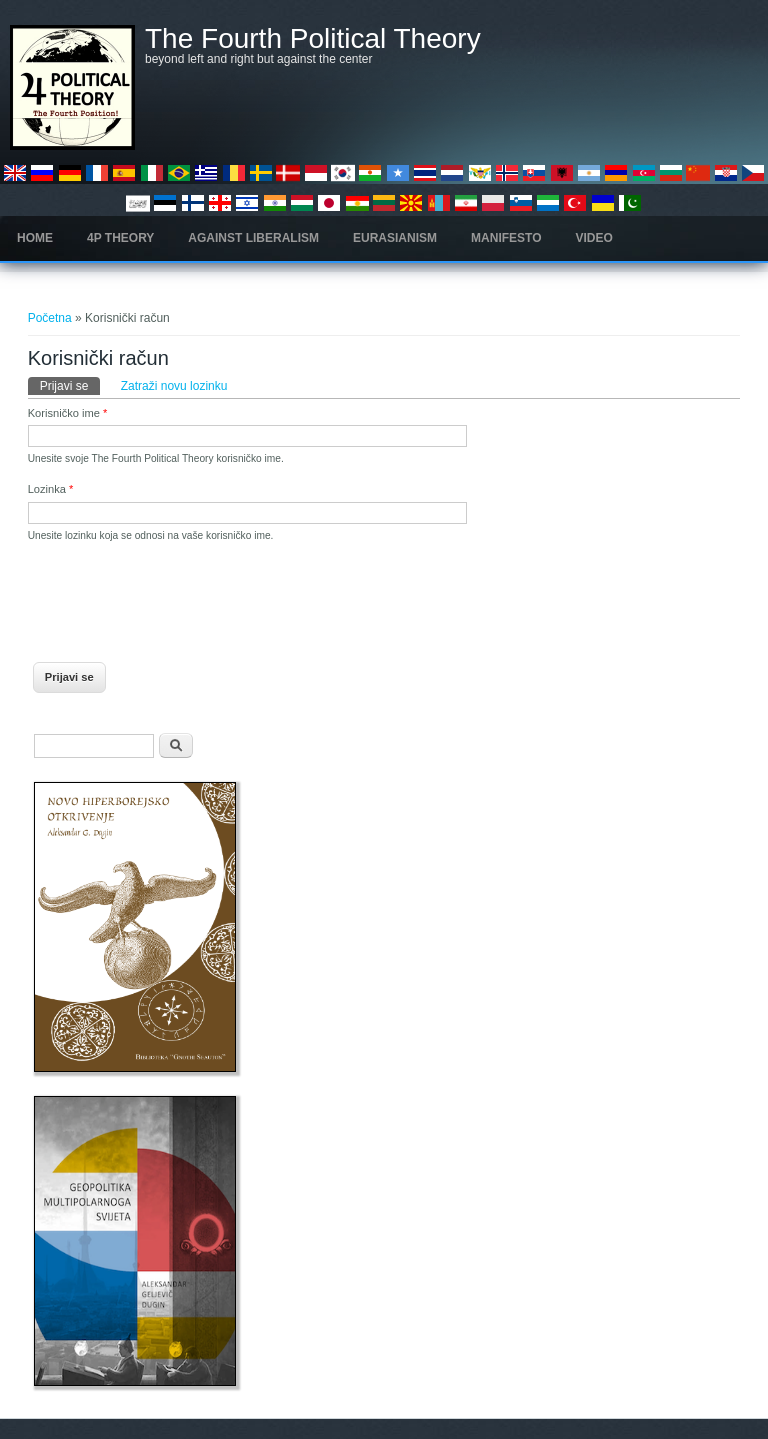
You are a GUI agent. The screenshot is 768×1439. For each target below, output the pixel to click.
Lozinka (51, 489)
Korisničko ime (68, 413)
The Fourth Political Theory (313, 39)
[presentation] (180, 596)
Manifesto (506, 238)
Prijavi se (70, 385)
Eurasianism (395, 238)
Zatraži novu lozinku (174, 386)
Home (35, 238)
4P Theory (120, 238)
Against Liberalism (253, 238)
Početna (50, 318)
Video (594, 238)
